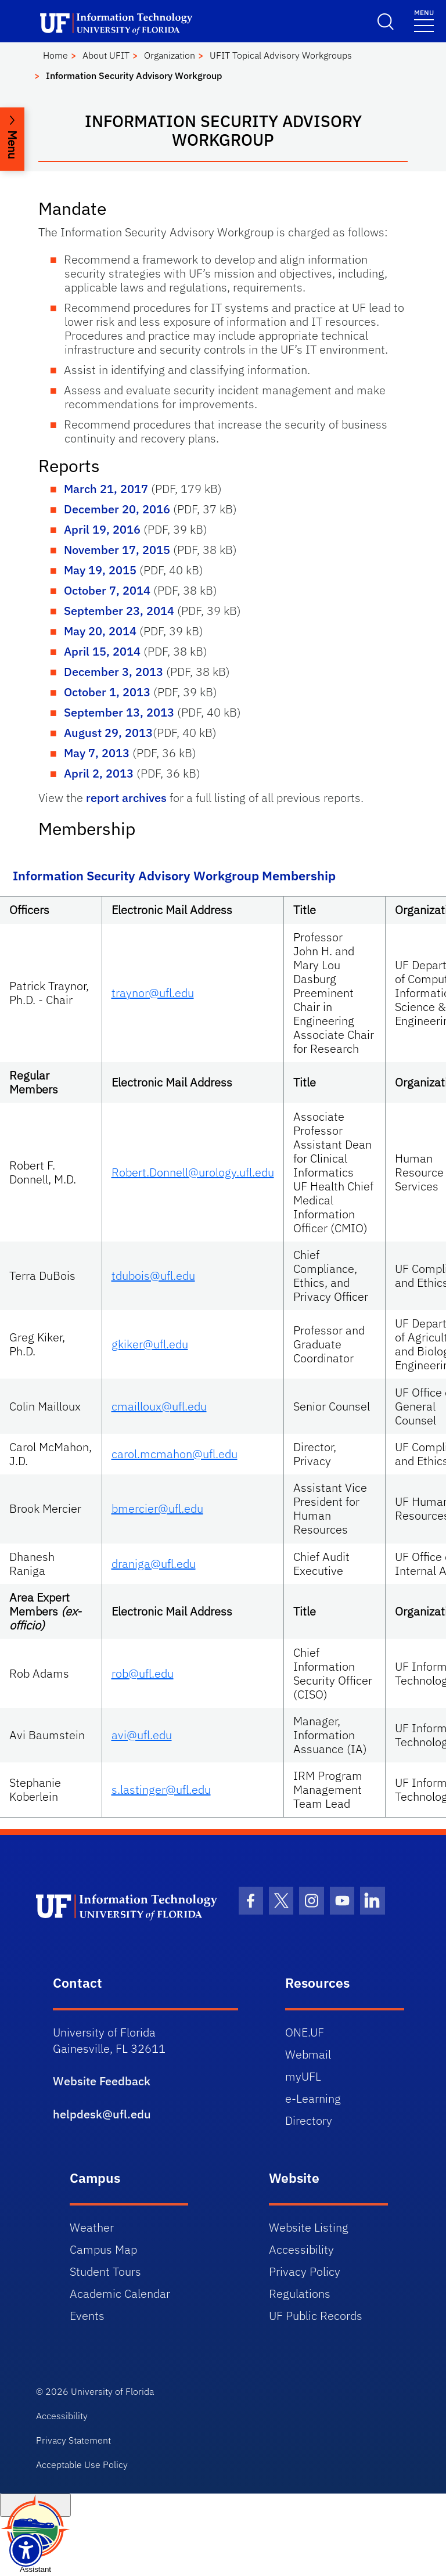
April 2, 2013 (99, 773)
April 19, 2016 (102, 529)
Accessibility (301, 2249)
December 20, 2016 (117, 509)
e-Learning (313, 2098)
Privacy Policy (304, 2271)
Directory (308, 2120)
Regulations (299, 2293)
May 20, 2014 (100, 631)
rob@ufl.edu (143, 1673)
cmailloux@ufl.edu (159, 1406)
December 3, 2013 (113, 671)
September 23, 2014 (119, 610)
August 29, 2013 (108, 732)
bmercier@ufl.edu (157, 1508)
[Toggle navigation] (424, 20)
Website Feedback (101, 2081)
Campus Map (103, 2249)
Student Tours (105, 2271)
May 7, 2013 (97, 753)
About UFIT (106, 55)
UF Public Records (315, 2315)
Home (55, 55)
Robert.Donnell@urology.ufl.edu (193, 1172)
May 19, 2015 (100, 570)
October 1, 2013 (107, 692)
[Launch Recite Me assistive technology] (25, 2550)
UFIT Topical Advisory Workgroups (281, 55)
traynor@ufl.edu (153, 993)
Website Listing (308, 2227)
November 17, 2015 (117, 549)
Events (87, 2315)
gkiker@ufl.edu (150, 1344)
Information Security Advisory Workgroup (134, 75)
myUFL (303, 2076)
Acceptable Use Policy (82, 2464)
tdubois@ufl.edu (153, 1275)
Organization (169, 55)
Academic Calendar (120, 2293)
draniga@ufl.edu (154, 1563)
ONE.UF (304, 2032)
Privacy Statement (73, 2440)
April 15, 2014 (102, 651)
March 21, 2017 (106, 489)
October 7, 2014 (107, 590)
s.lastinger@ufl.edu (161, 1789)
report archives (126, 797)
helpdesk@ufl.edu (102, 2114)
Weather (92, 2227)
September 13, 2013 (119, 712)
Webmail (308, 2054)
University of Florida (112, 2391)
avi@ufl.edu (142, 1735)
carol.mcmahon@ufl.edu (175, 1454)
